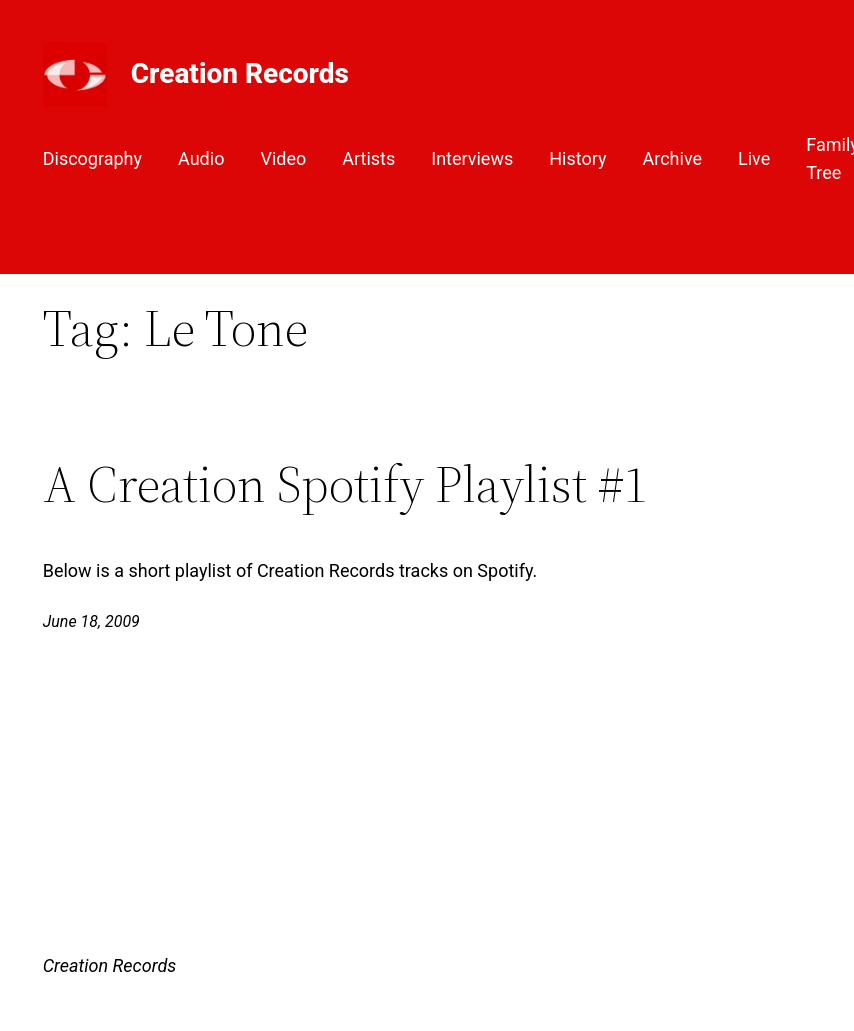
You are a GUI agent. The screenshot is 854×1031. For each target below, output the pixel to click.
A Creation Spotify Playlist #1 (345, 484)
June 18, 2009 (91, 621)
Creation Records (240, 73)
